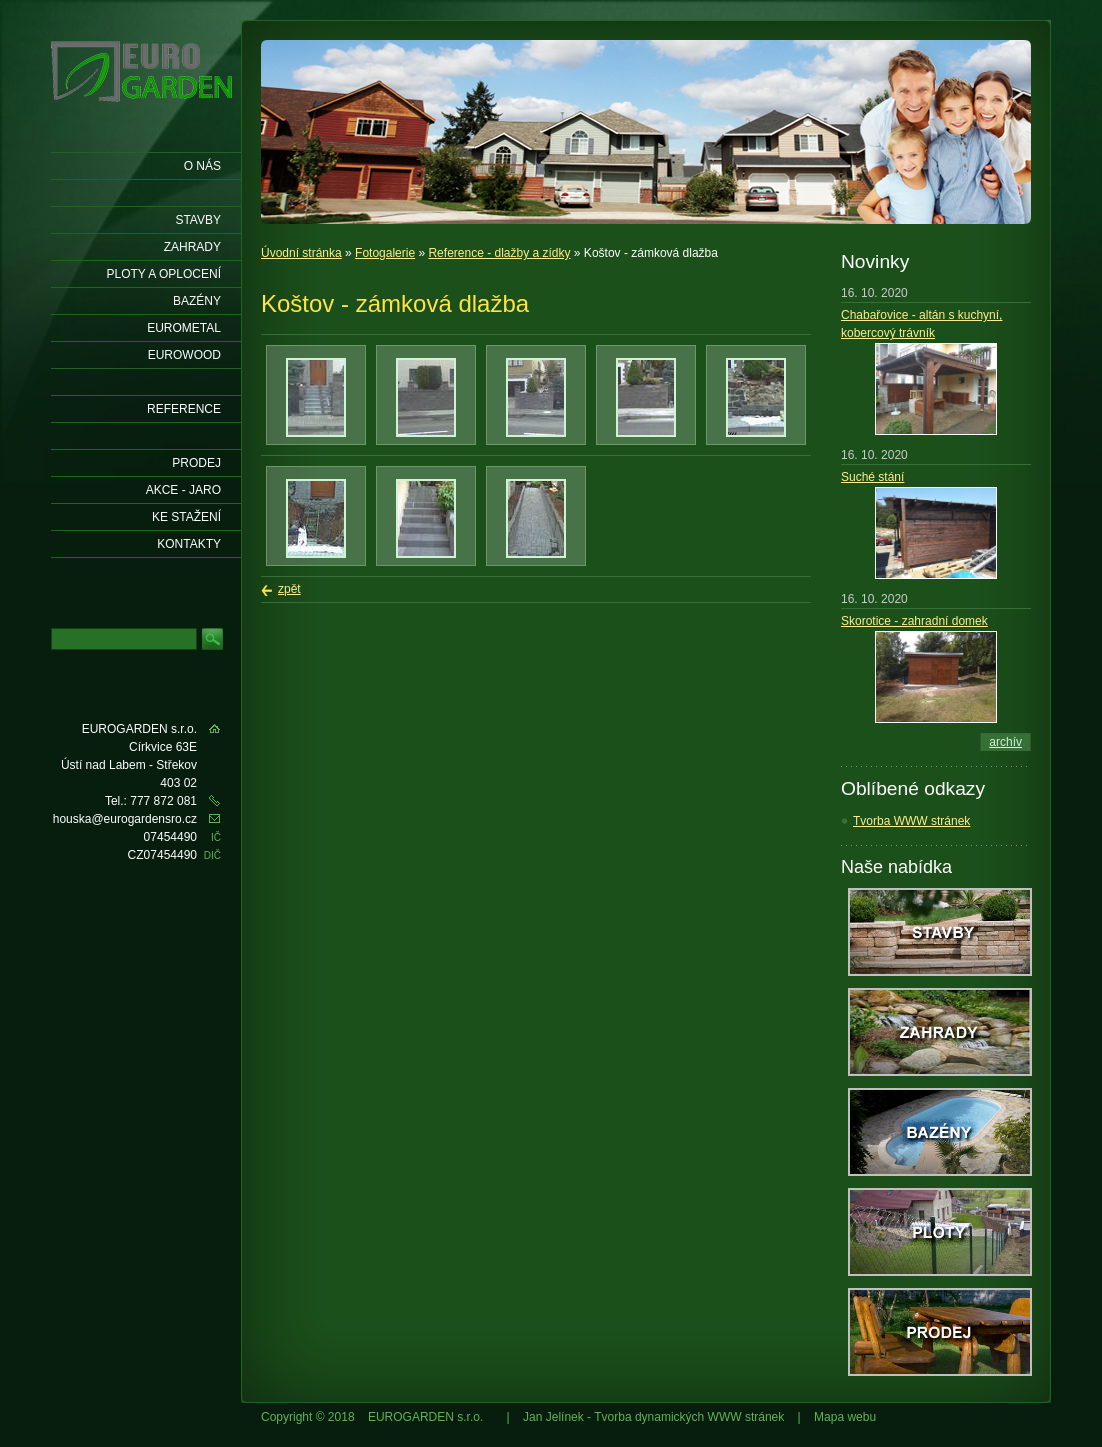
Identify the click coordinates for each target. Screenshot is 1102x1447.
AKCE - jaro (183, 490)
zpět (289, 589)
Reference (184, 409)
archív (1005, 742)
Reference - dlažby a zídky (499, 253)
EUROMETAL (184, 328)
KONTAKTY (189, 544)
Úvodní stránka (301, 253)
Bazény (197, 301)
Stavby (198, 220)
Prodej (196, 463)
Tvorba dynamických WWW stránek (689, 1417)
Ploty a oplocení (164, 274)
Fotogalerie (385, 253)
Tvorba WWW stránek (911, 821)
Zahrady (192, 247)
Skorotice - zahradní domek (914, 621)
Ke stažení (186, 517)
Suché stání (872, 477)
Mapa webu (845, 1417)
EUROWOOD (184, 355)
